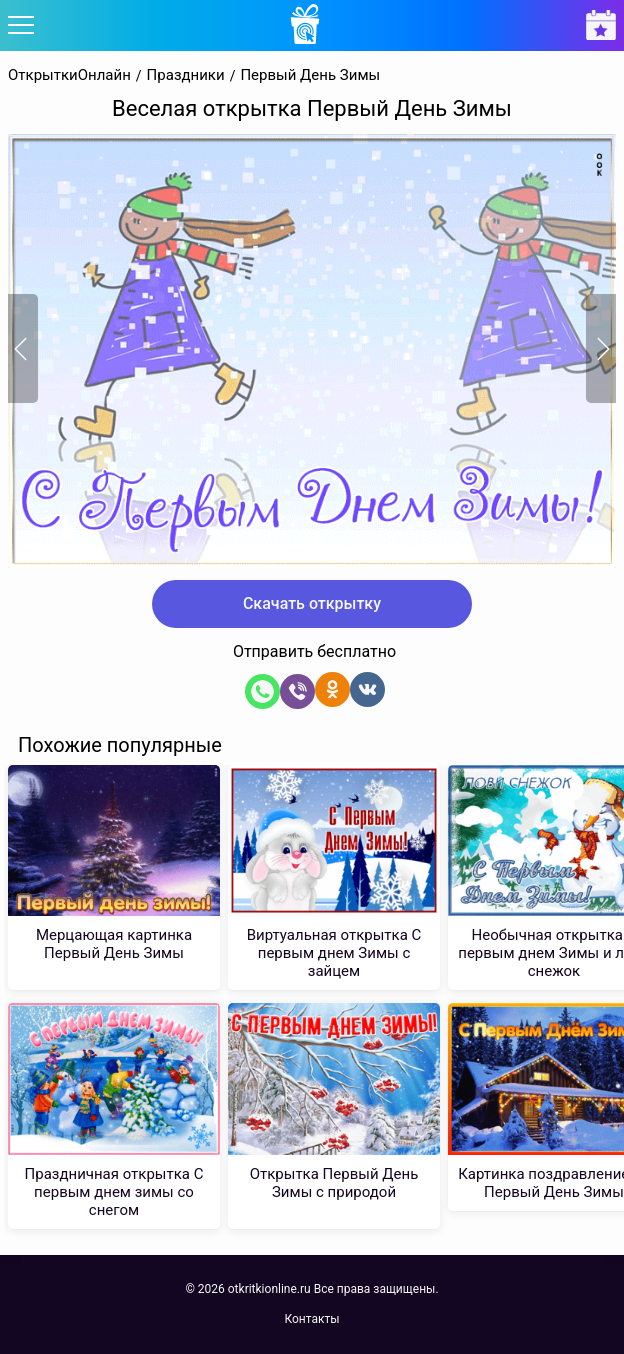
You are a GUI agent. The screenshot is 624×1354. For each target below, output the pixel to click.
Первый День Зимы (310, 75)
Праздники (186, 75)
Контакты (311, 1319)
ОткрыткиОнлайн (69, 75)
